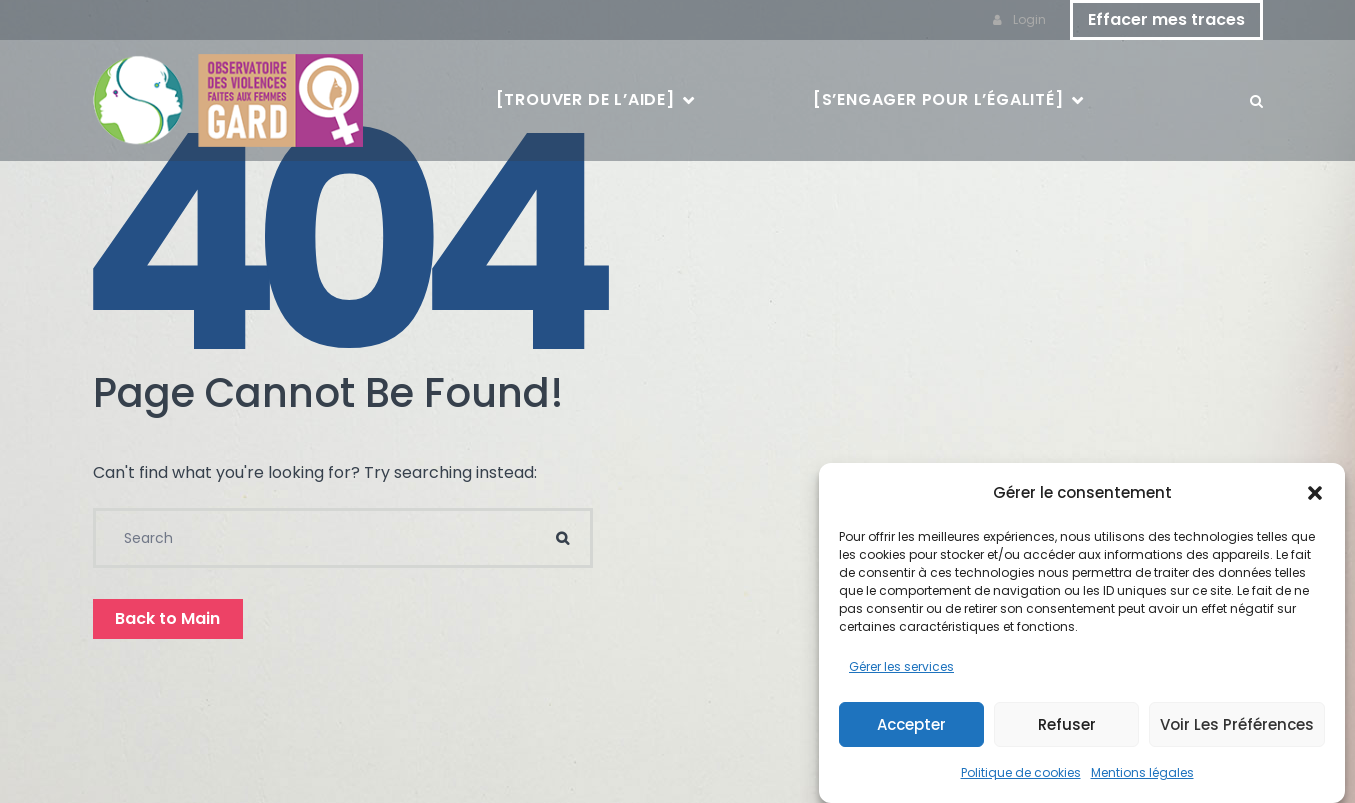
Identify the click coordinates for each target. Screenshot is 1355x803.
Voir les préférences (1237, 724)
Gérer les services (901, 667)
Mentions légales (1142, 773)
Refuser (1067, 724)
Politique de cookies (1021, 773)
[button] (1315, 494)
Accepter (911, 724)
